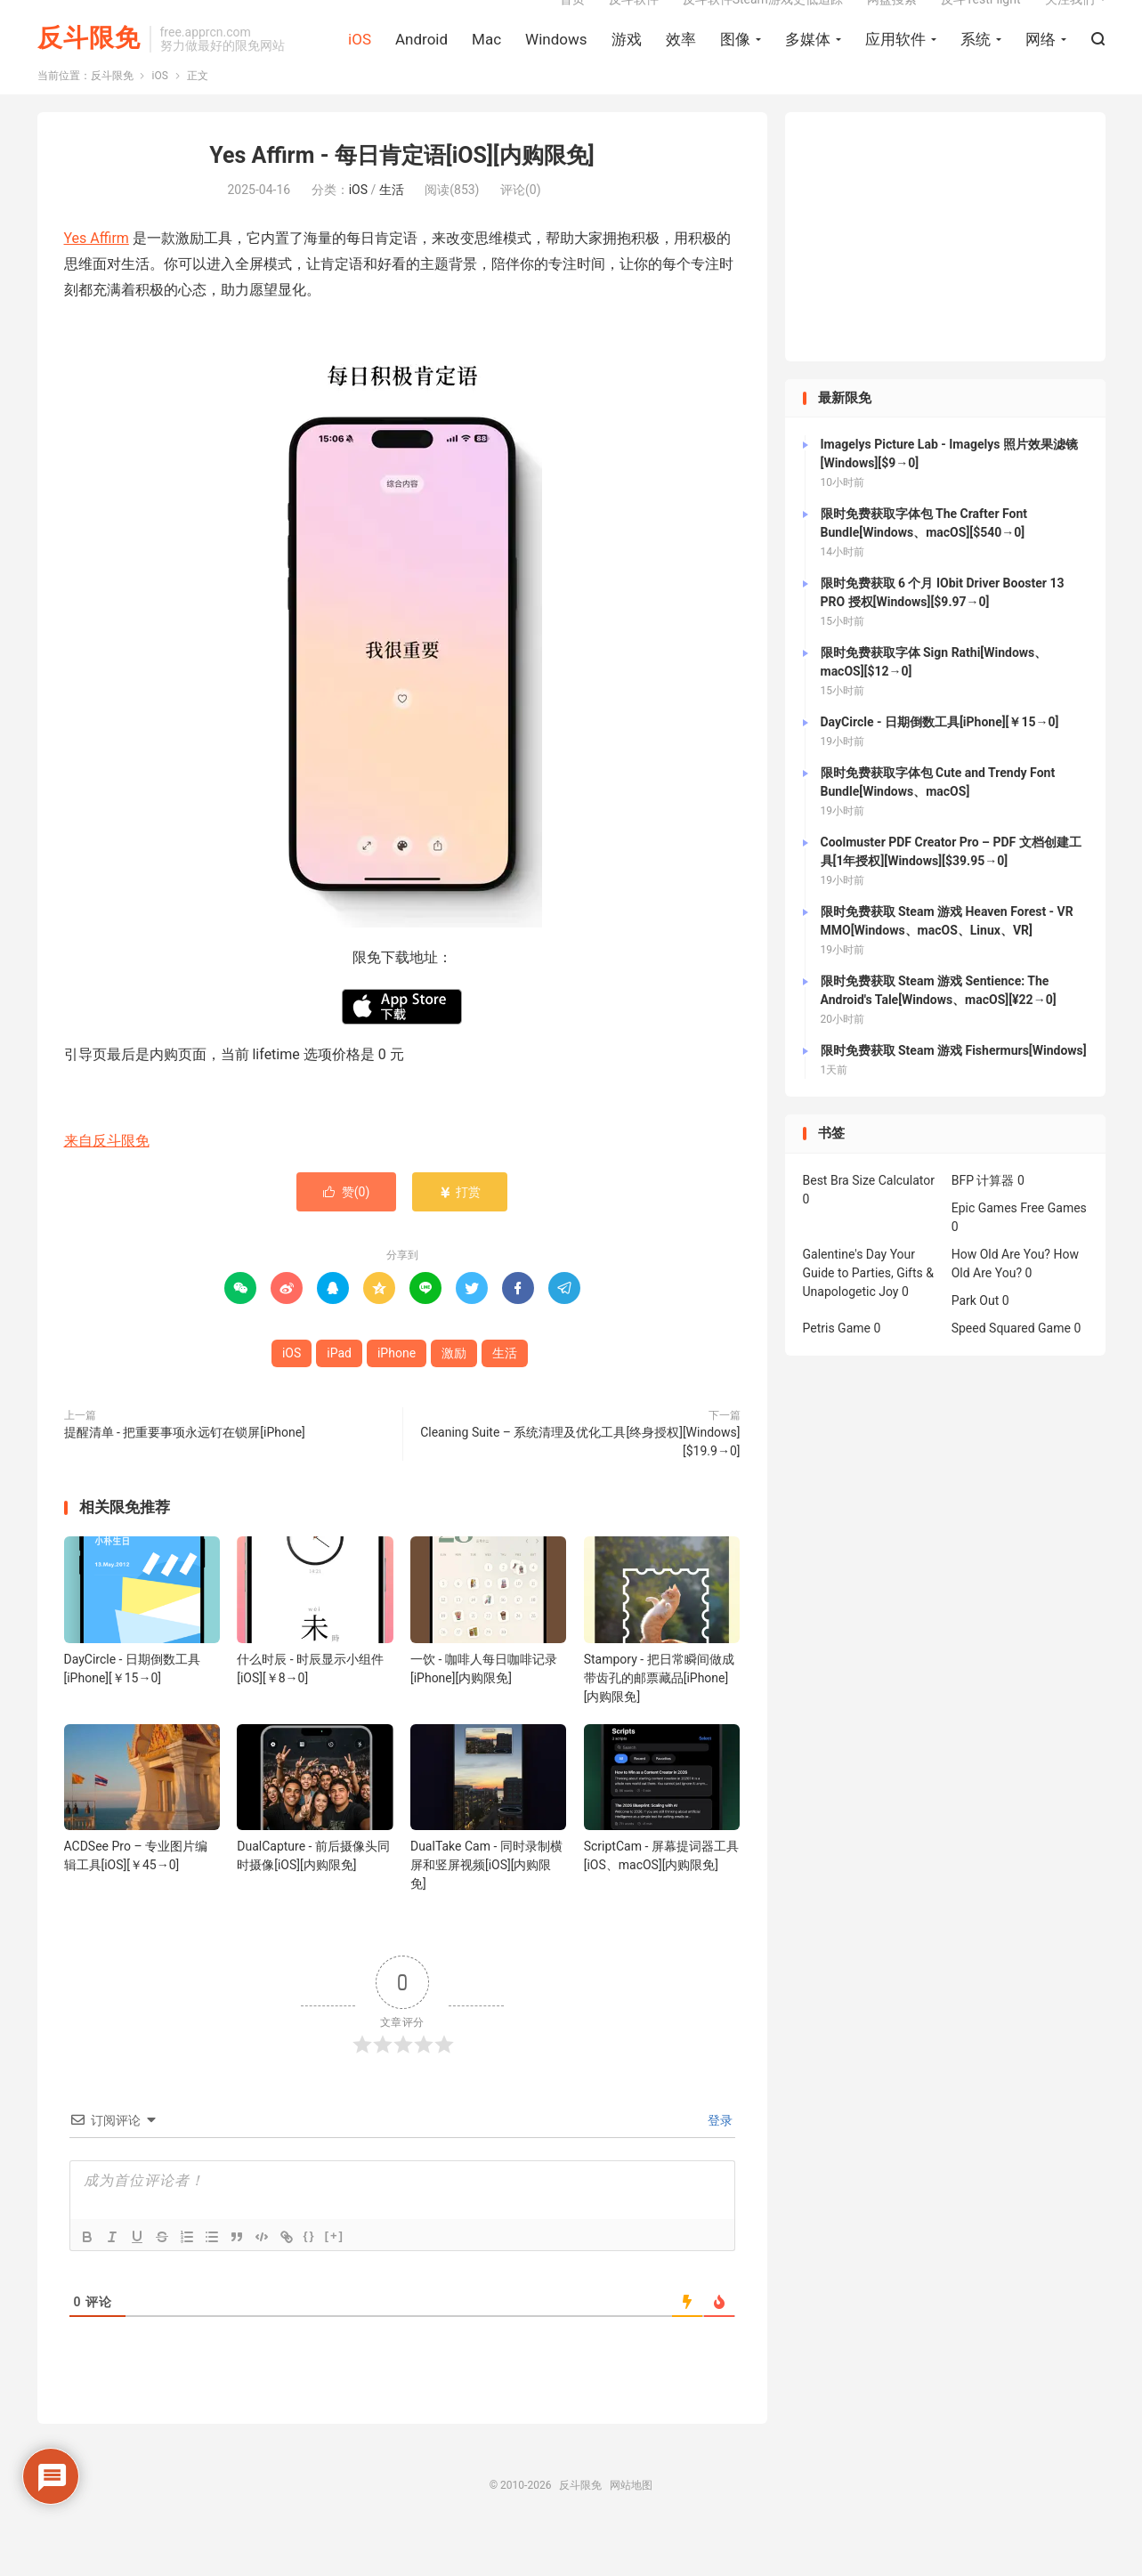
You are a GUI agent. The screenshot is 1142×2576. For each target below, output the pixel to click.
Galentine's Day (845, 1294)
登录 (719, 2160)
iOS (359, 63)
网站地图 (631, 2525)
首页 (572, 23)
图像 (735, 63)
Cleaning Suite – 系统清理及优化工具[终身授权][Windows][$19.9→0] (580, 1481)
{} (310, 2275)
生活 (391, 230)
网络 (1040, 63)
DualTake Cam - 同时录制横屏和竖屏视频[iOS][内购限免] (486, 1905)
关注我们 (1070, 23)
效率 (681, 63)
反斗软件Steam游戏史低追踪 (763, 23)
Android (421, 63)
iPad (339, 1393)
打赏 (460, 1232)
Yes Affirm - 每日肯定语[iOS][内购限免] (401, 195)
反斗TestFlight (981, 23)
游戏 (626, 63)
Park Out (976, 1340)
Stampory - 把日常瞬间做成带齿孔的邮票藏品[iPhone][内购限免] (659, 1718)
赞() (346, 1232)
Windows (556, 63)
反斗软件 (634, 23)
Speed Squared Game (1011, 1368)
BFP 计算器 (983, 1220)
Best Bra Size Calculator (869, 1220)
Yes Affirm (96, 278)
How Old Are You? (1001, 1294)
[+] (334, 2275)
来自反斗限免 (107, 1180)
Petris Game (837, 1368)
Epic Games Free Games (1019, 1248)
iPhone (396, 1393)
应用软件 (895, 63)
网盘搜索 (892, 23)
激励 (453, 1393)
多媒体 (807, 63)
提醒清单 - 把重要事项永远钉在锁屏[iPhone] (184, 1472)
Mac (486, 63)
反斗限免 (89, 63)
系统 (975, 63)
